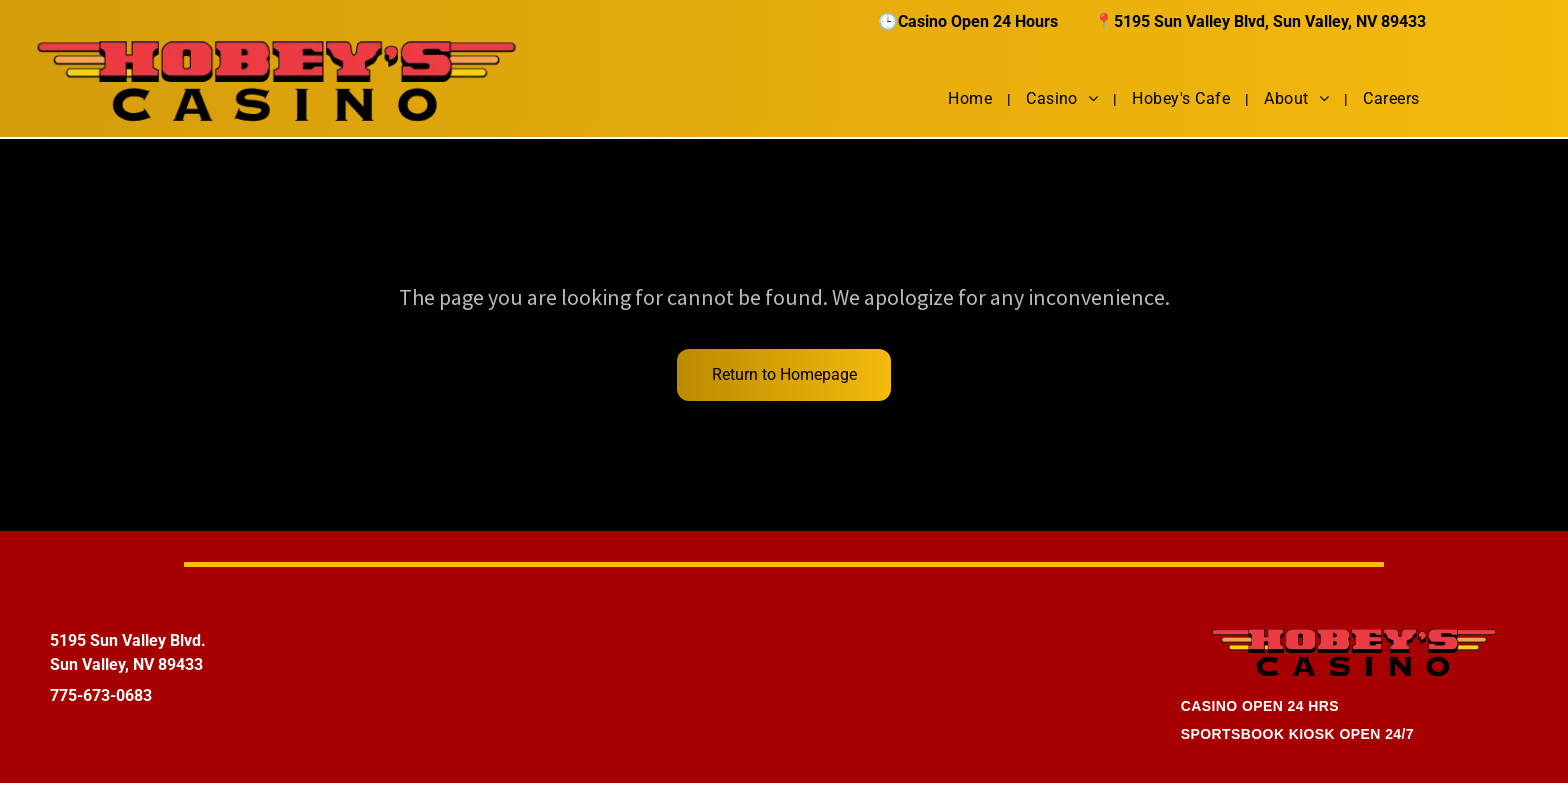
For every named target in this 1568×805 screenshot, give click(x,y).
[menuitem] (972, 98)
